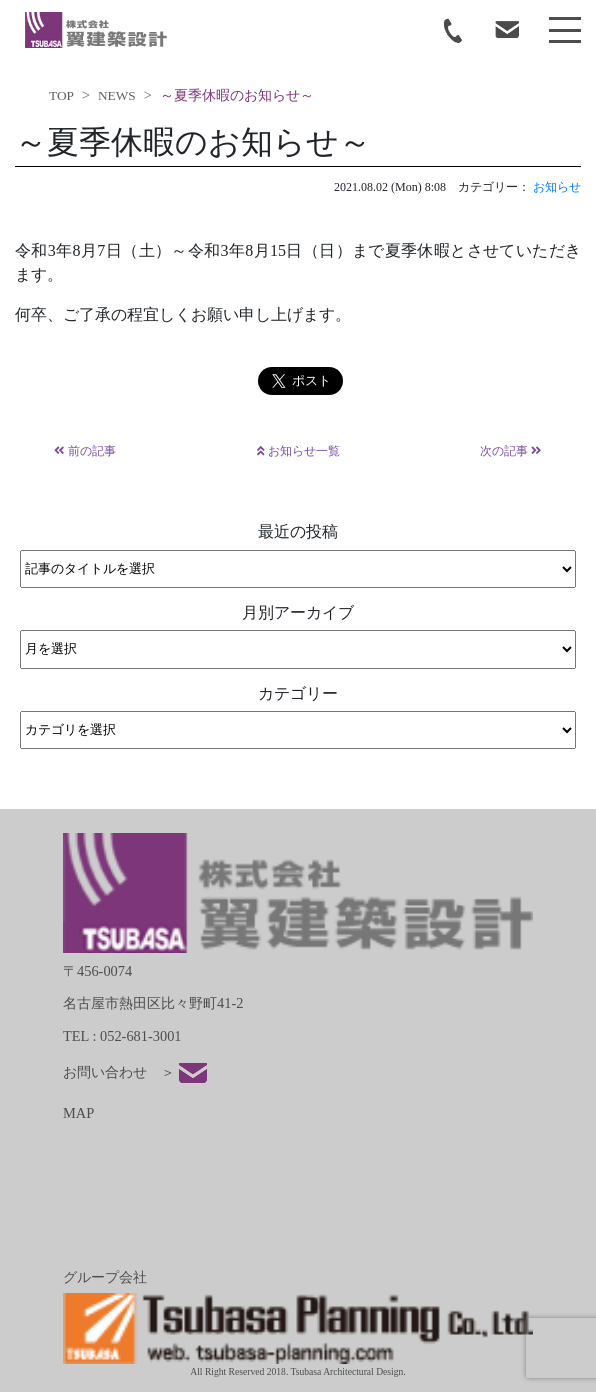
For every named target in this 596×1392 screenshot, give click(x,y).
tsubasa (96, 30)
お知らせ (557, 187)
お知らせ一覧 (298, 451)
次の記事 (511, 451)
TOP (61, 95)
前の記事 (85, 451)
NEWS (117, 95)
